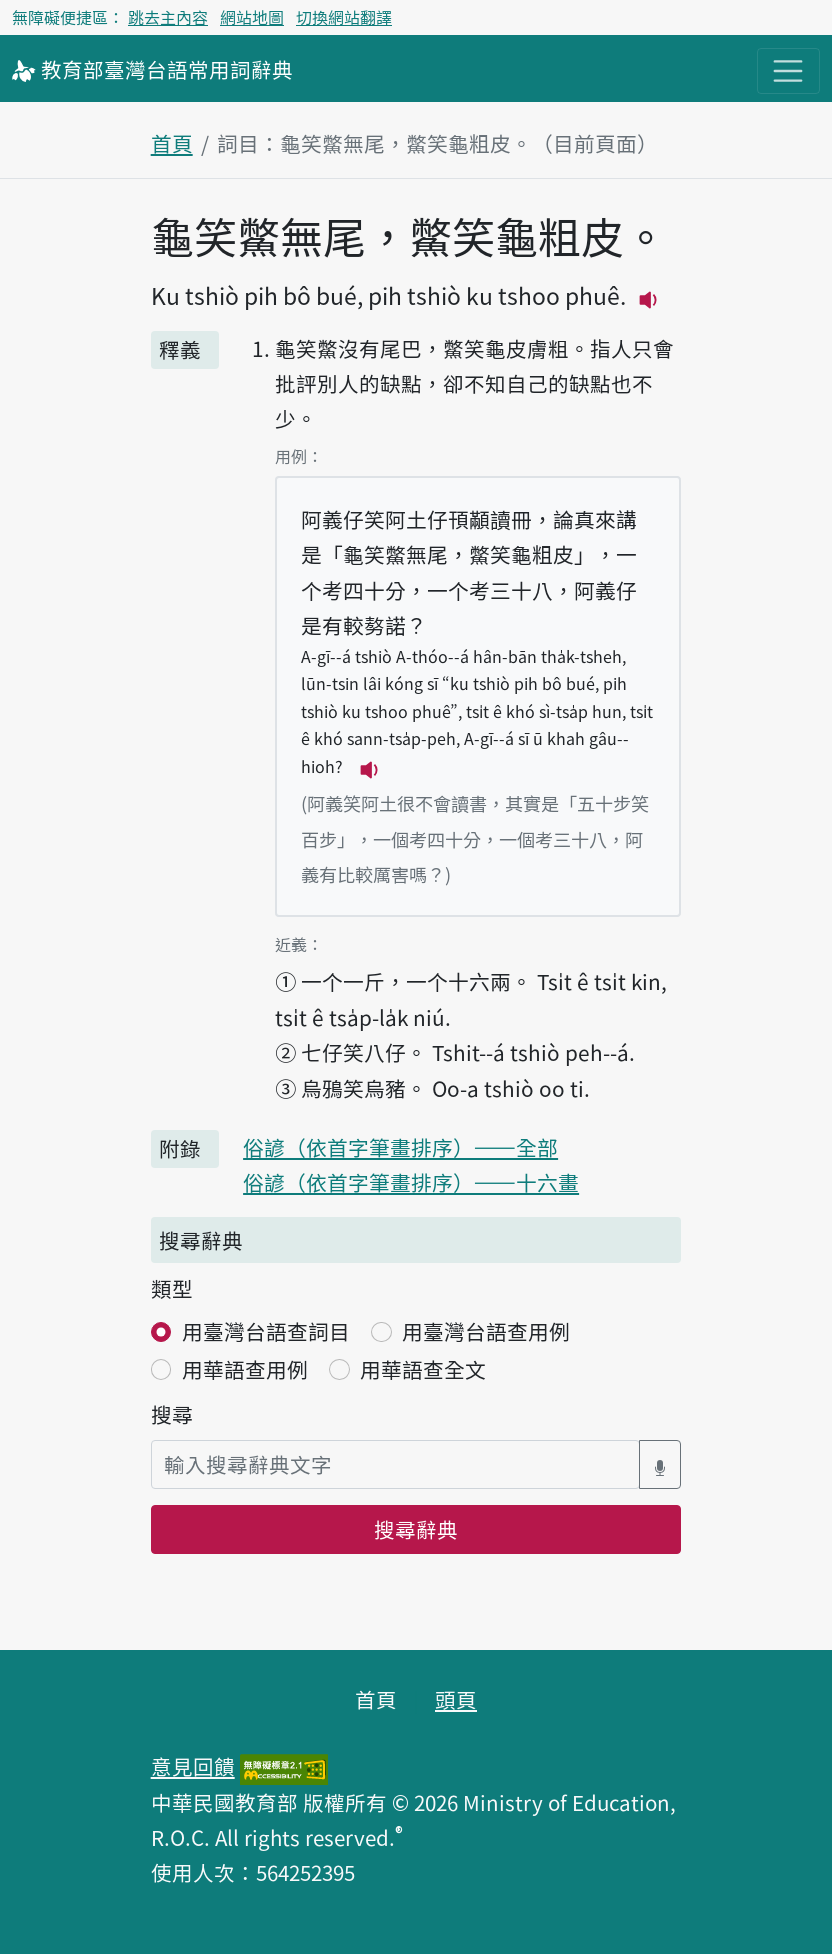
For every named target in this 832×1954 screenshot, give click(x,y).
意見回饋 (193, 1766)
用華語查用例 (245, 1369)
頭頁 (456, 1699)
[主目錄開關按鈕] (788, 71)
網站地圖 (252, 17)
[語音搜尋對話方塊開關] (660, 1464)
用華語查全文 (423, 1369)
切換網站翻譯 (344, 17)
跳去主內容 (168, 17)
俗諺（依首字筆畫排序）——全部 (400, 1147)
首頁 (172, 143)
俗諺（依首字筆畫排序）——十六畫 (411, 1182)
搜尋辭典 (416, 1529)
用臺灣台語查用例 (486, 1331)
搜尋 (172, 1414)
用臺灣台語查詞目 (266, 1331)
